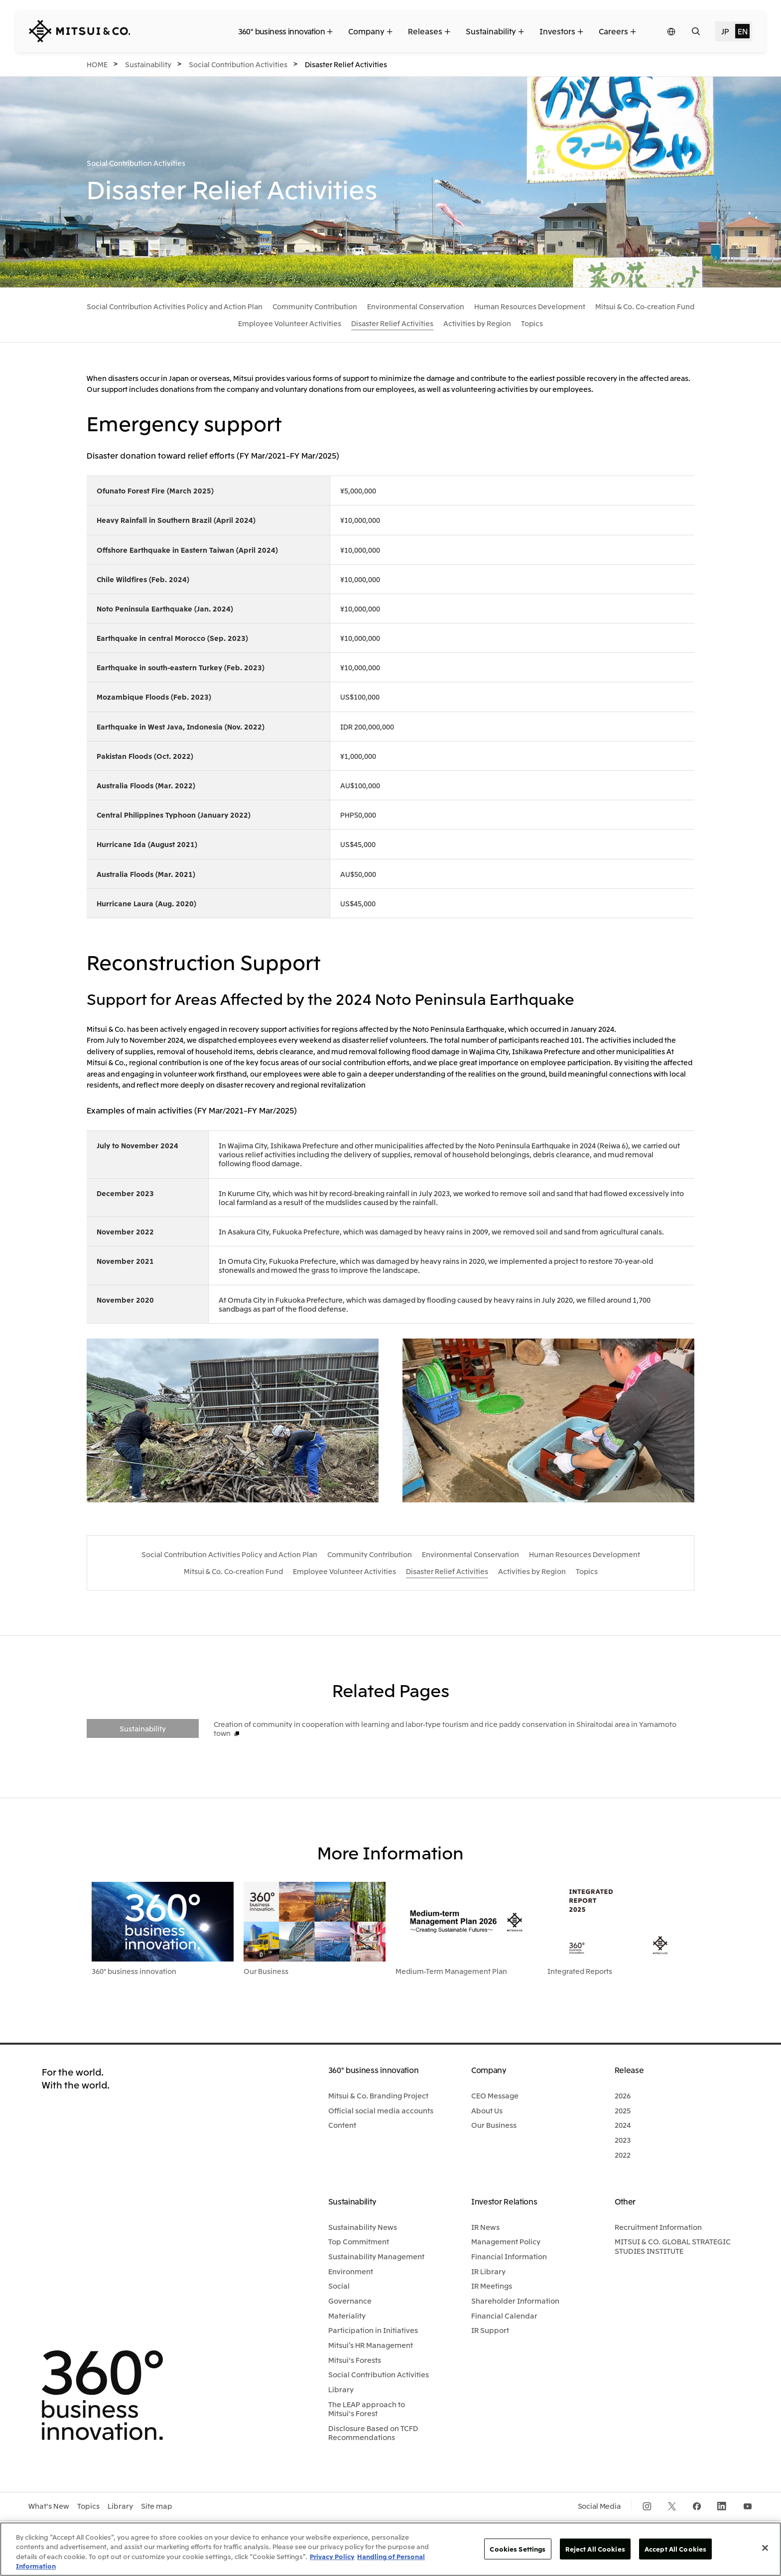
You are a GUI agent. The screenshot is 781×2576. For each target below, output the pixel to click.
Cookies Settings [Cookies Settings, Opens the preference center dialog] (517, 2549)
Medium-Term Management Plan (451, 1971)
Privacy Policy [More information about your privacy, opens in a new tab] (332, 2556)
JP (725, 30)
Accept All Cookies (675, 2549)
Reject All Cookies (595, 2549)
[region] (390, 2549)
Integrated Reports (579, 1971)
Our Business (266, 1971)
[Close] (765, 2548)
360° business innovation (134, 1971)
